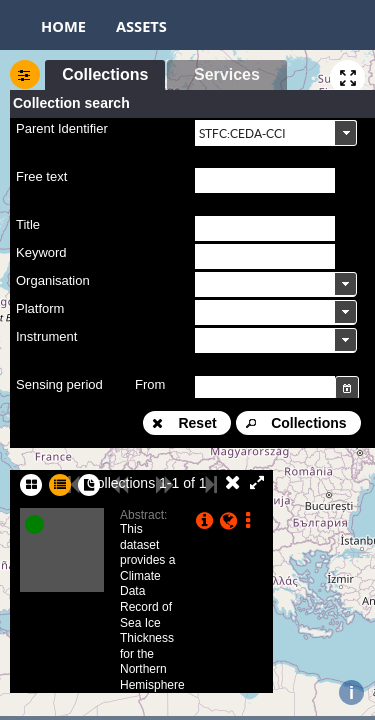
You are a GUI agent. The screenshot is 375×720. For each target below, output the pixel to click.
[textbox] (265, 180)
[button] (105, 75)
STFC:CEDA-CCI (242, 133)
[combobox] (276, 132)
